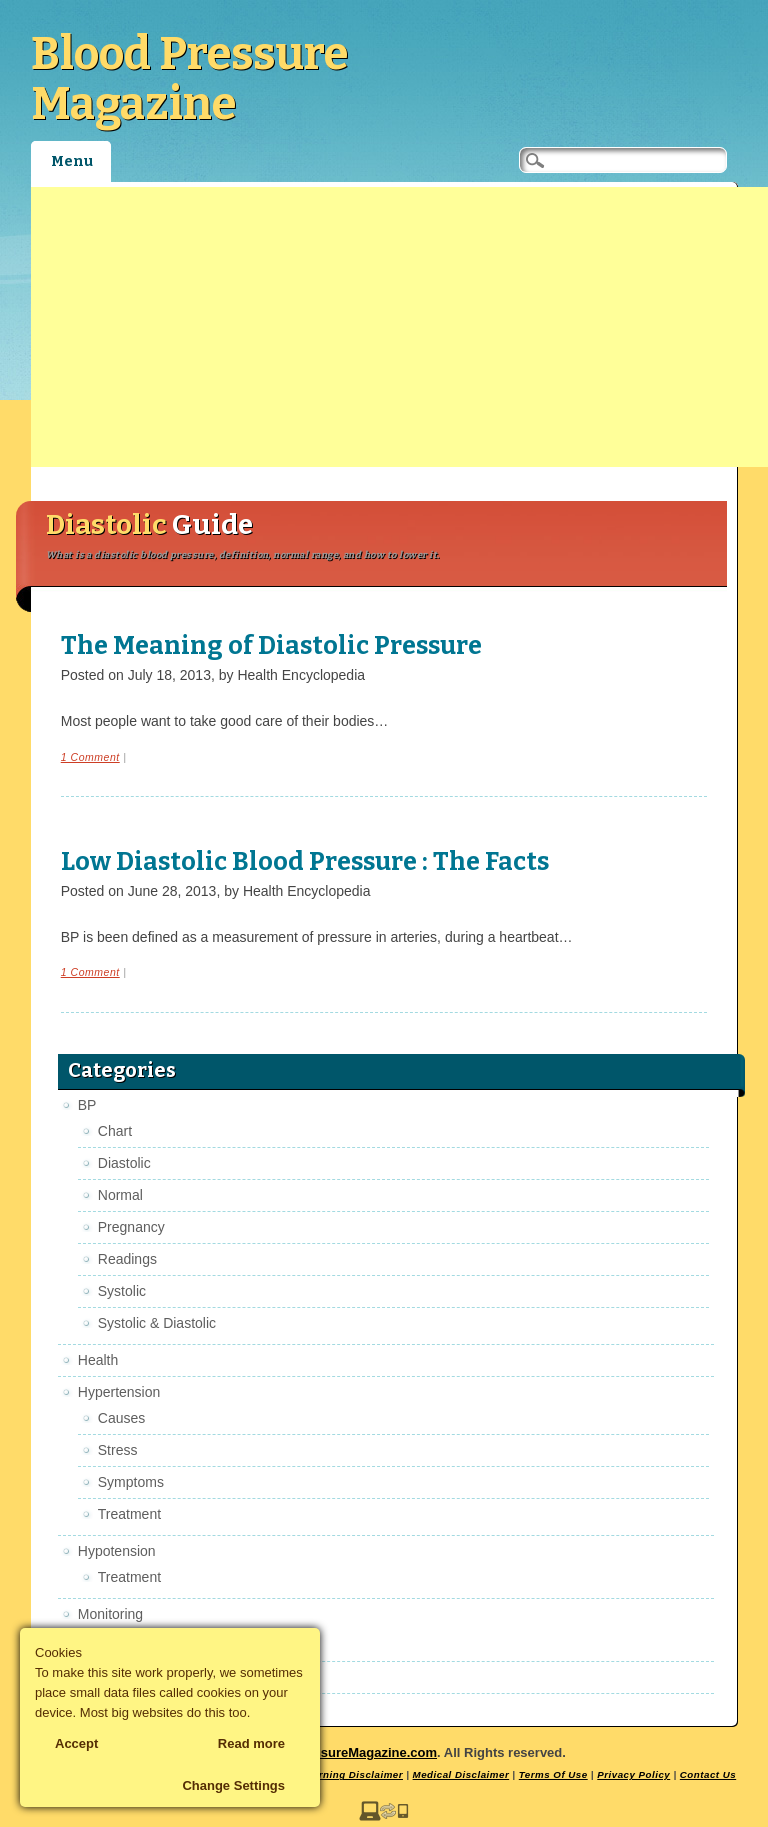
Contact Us (708, 1774)
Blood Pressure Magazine (189, 79)
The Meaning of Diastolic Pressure (271, 645)
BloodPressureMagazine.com (346, 1752)
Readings (127, 1259)
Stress (118, 1450)
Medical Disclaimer (461, 1774)
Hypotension (117, 1551)
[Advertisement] (399, 327)
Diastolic (124, 1163)
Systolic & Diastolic (157, 1323)
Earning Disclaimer (354, 1774)
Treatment (129, 1514)
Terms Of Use (553, 1774)
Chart (115, 1131)
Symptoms (131, 1482)
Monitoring (110, 1614)
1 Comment (90, 757)
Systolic (122, 1291)
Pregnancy (131, 1227)
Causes (121, 1418)
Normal (120, 1195)
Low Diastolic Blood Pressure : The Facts (305, 861)
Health (98, 1360)
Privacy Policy (633, 1774)
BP (87, 1105)
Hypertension (119, 1392)
